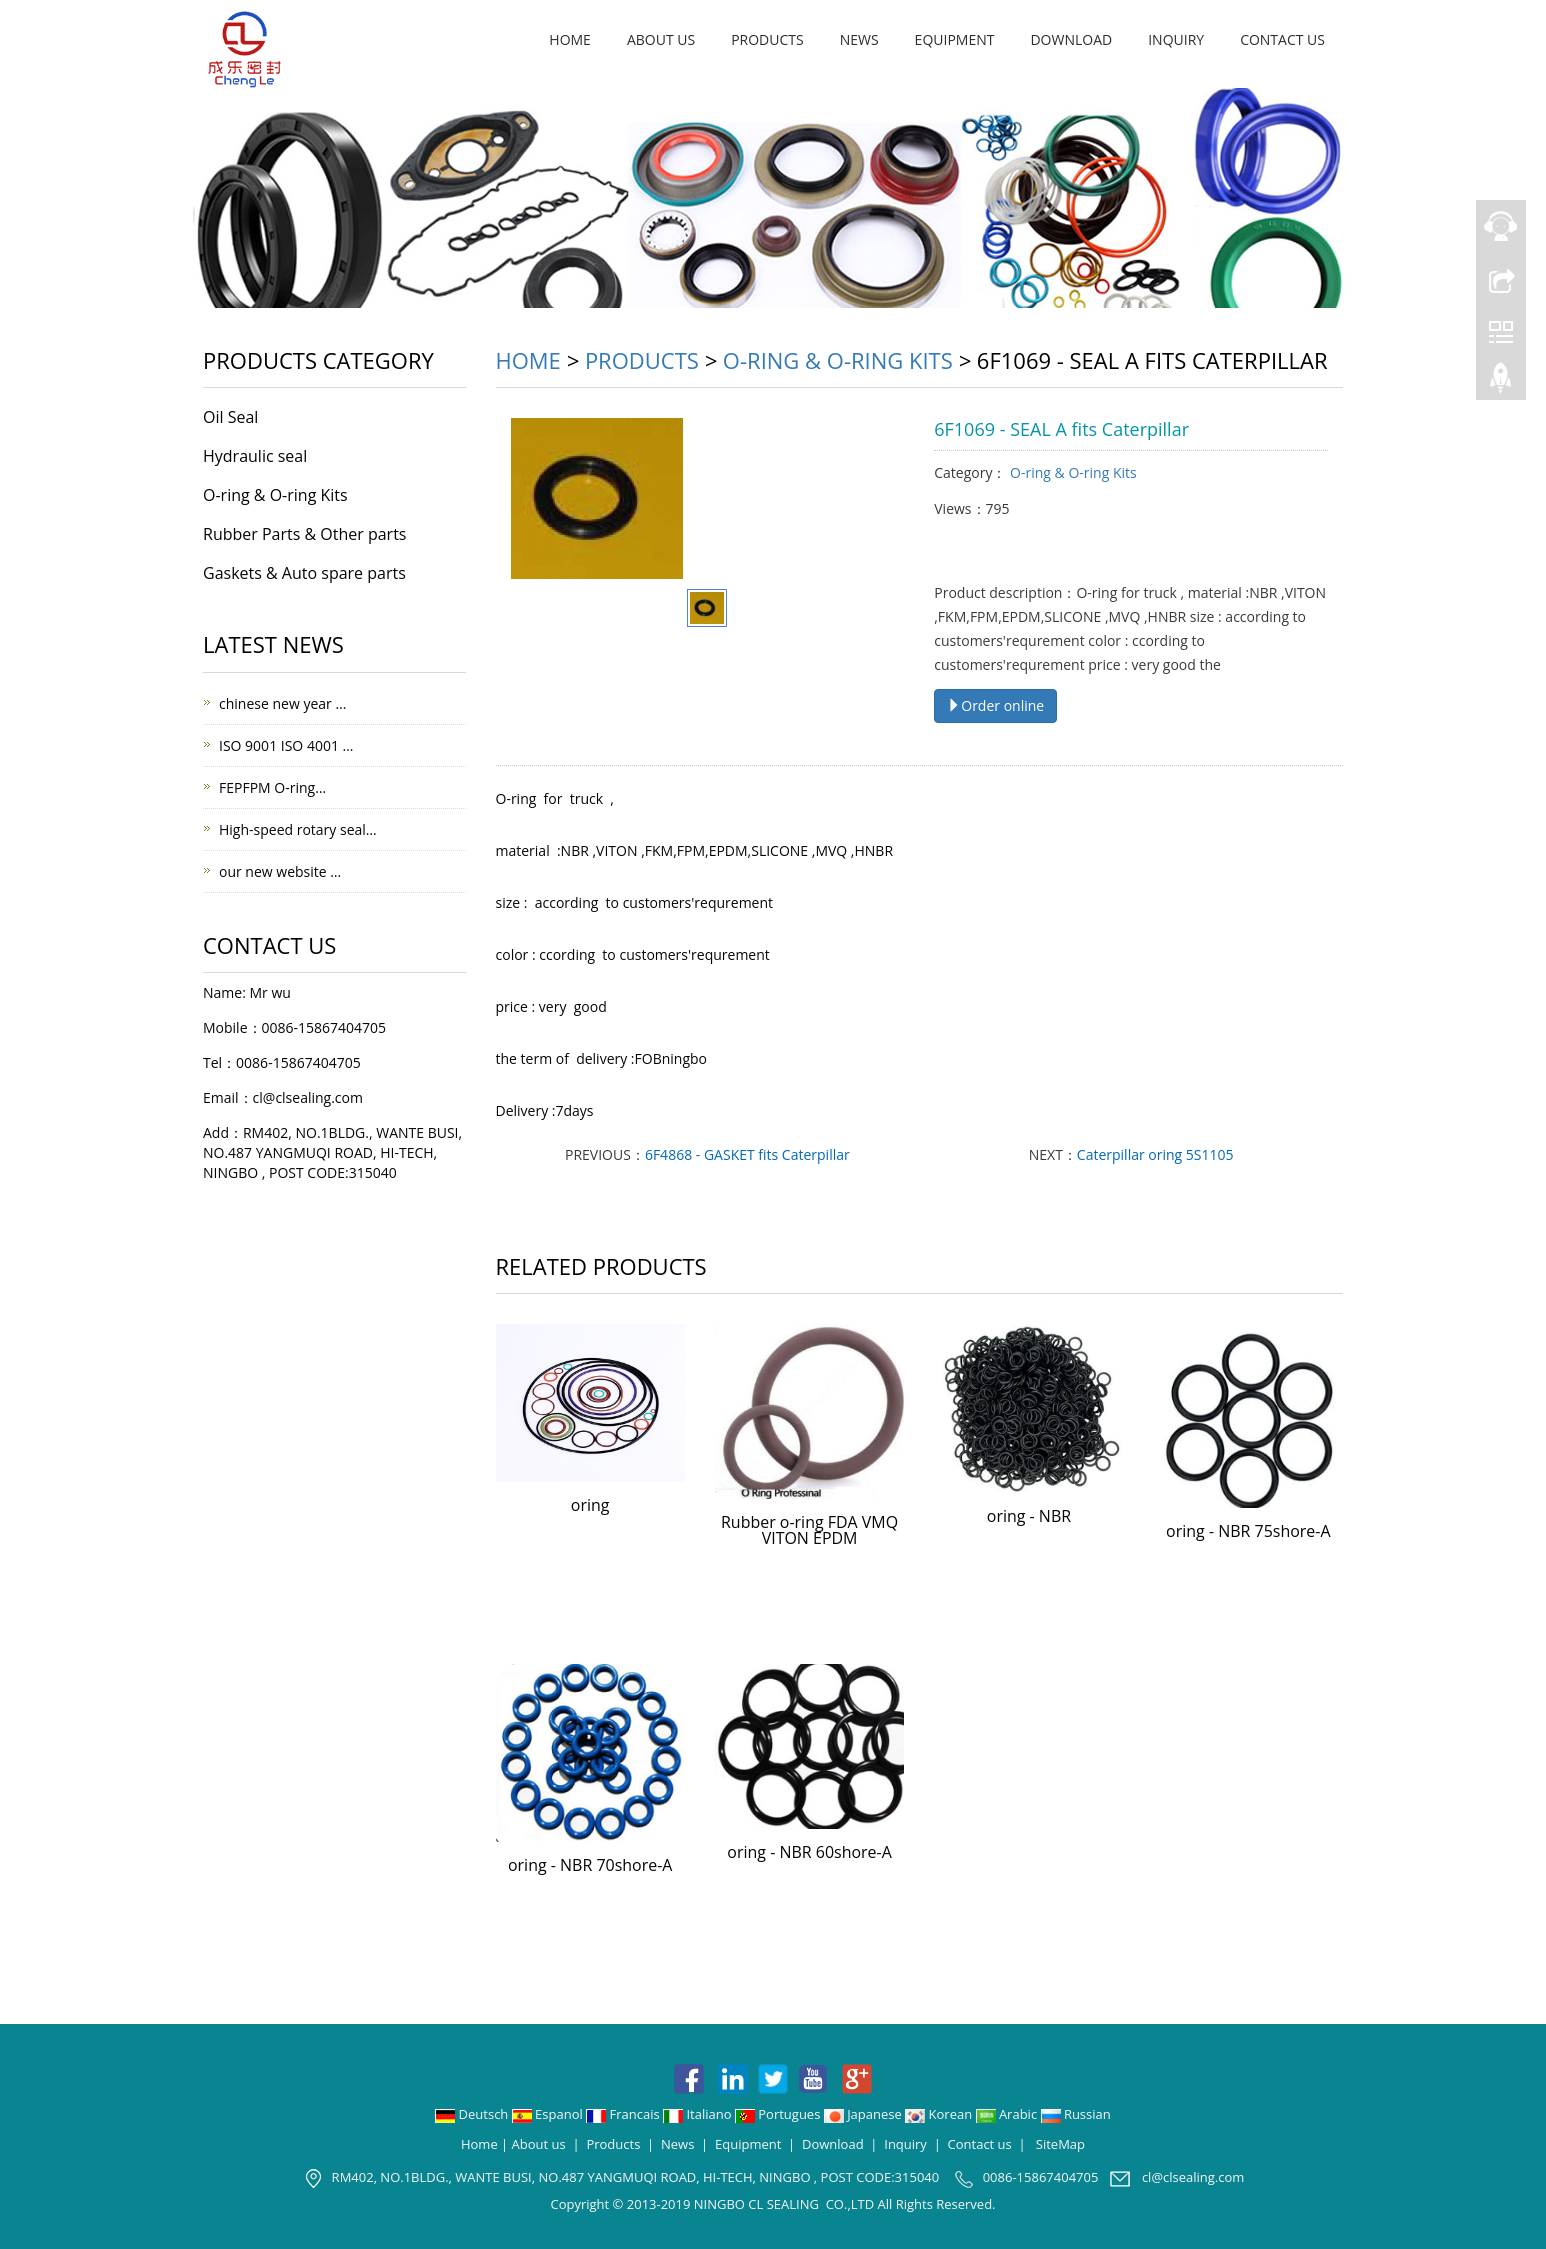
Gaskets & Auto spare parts (304, 573)
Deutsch (473, 2114)
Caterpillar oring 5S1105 (1155, 1154)
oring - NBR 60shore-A (809, 1852)
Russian (1076, 2114)
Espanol (549, 2114)
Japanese (864, 2114)
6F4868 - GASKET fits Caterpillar (747, 1154)
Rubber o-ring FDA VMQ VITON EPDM (809, 1530)
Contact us (1282, 39)
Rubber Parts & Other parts (304, 534)
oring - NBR (1029, 1516)
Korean (940, 2114)
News (859, 39)
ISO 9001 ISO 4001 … (286, 745)
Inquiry (1176, 39)
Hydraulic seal (255, 456)
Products (767, 39)
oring (590, 1505)
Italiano (699, 2114)
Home (570, 39)
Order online (995, 705)
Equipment (955, 39)
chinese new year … (282, 703)
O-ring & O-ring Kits (838, 360)
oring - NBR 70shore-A (590, 1865)
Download (1071, 39)
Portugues (779, 2114)
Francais (624, 2114)
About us (661, 39)
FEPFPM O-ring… (272, 787)
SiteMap (1060, 2144)
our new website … (280, 871)
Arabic (1008, 2114)
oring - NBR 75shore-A (1248, 1531)
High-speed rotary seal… (298, 829)
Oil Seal (230, 417)
